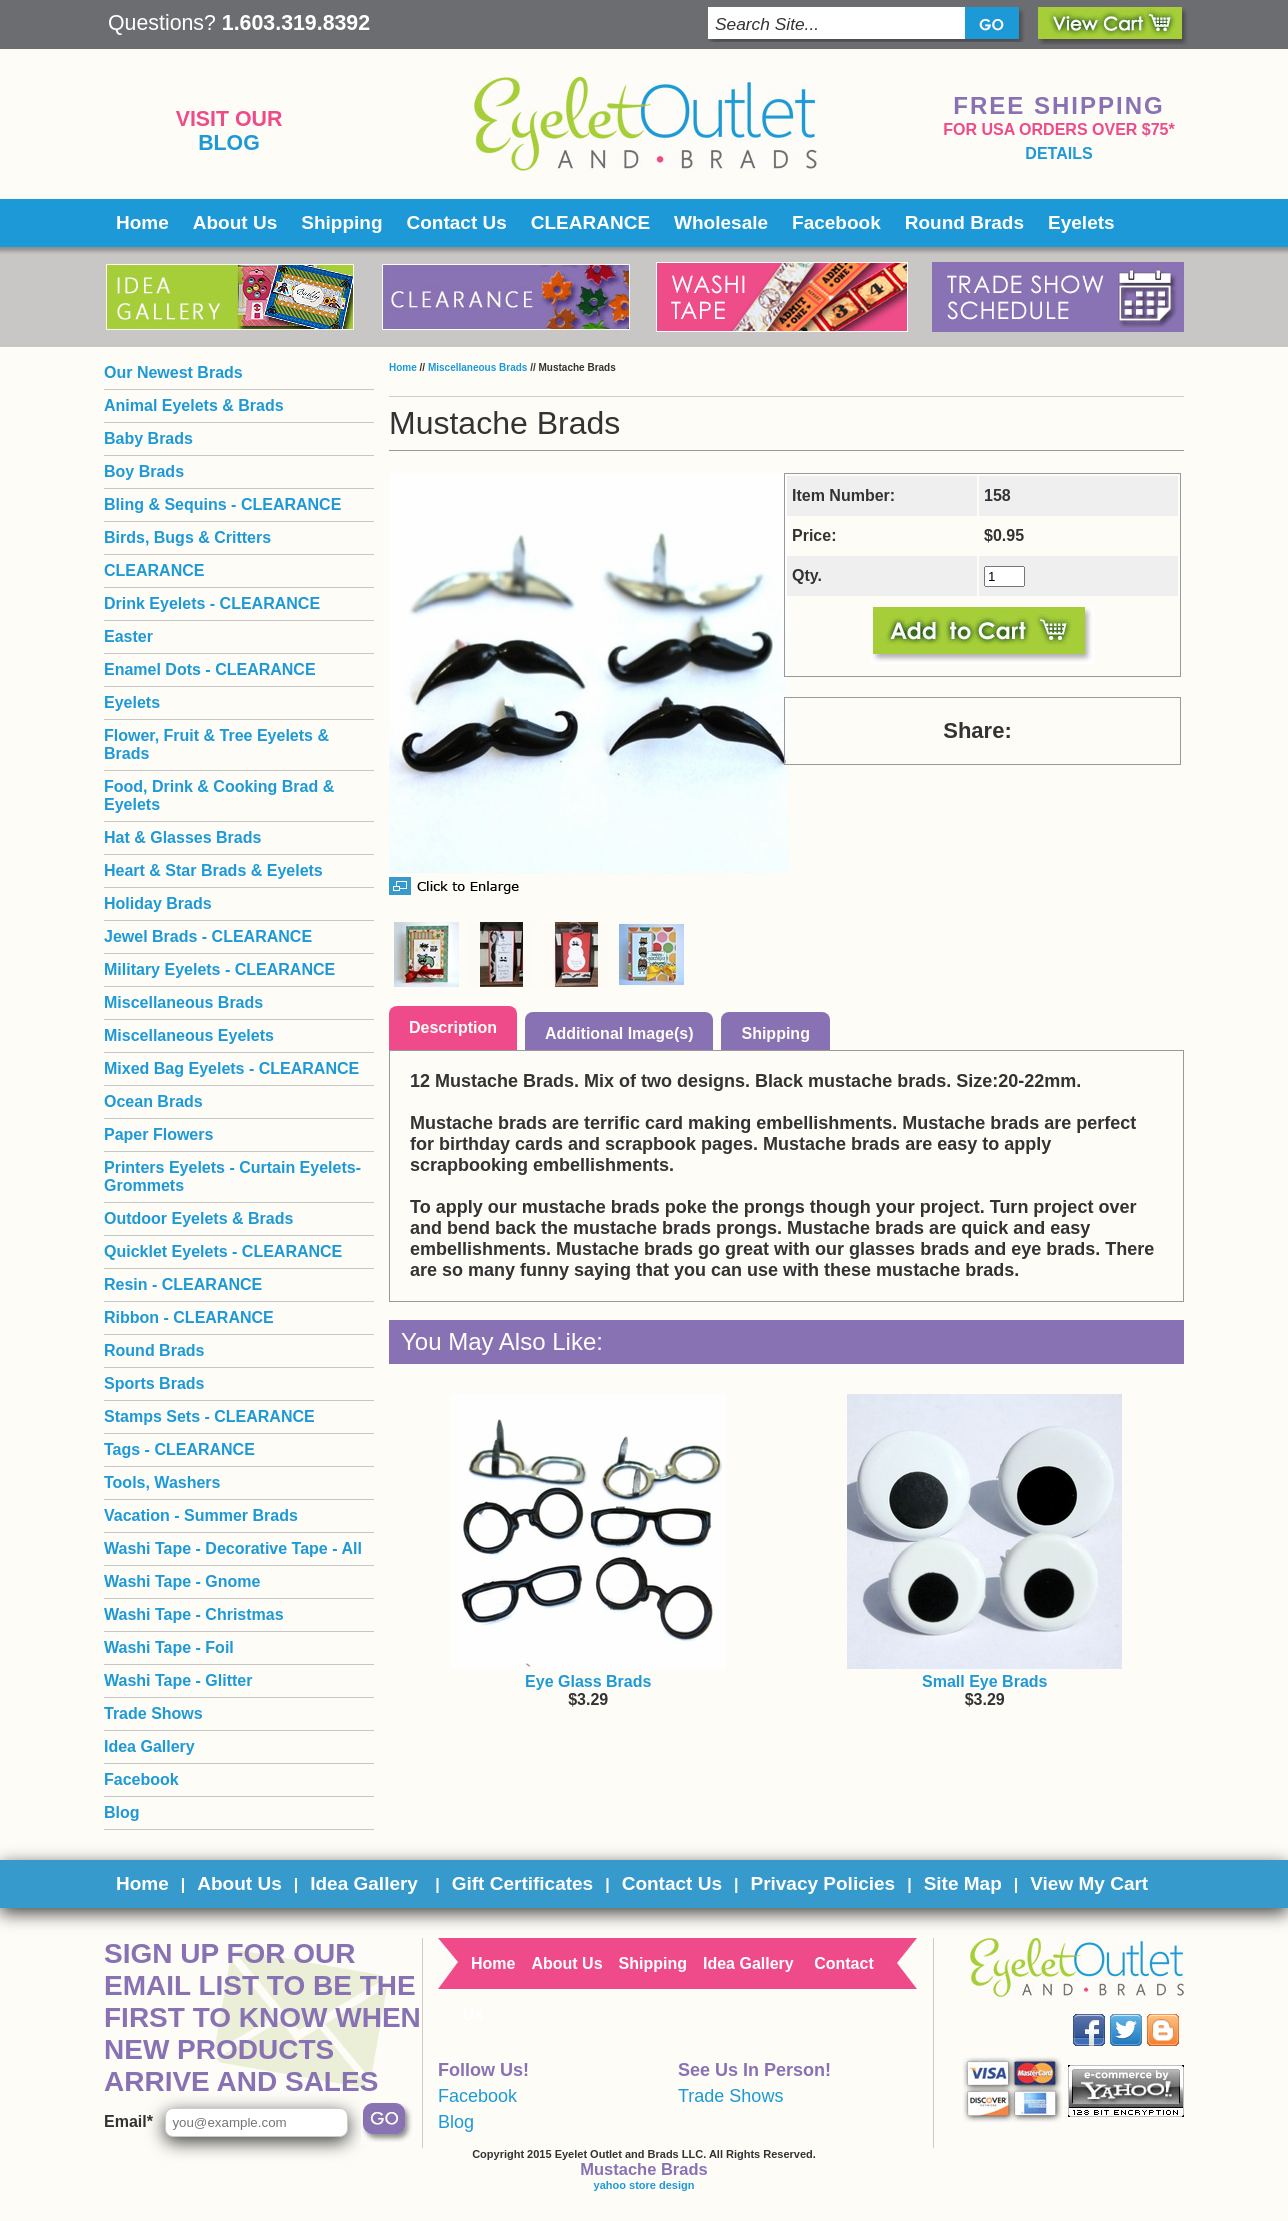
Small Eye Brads (984, 1681)
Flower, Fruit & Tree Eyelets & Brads (216, 744)
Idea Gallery (149, 1746)
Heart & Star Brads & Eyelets (213, 870)
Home (142, 222)
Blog (229, 143)
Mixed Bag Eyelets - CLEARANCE (231, 1068)
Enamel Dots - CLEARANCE (210, 669)
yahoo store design (644, 2185)
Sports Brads (154, 1383)
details (1058, 153)
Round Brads (964, 222)
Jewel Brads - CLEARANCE (208, 936)
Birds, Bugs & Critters (187, 537)
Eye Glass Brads (588, 1681)
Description (453, 1027)
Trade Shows (153, 1713)
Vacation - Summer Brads (201, 1515)
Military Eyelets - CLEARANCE (219, 969)
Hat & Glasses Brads (182, 837)
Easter (128, 636)
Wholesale (721, 222)
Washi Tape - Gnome (182, 1581)
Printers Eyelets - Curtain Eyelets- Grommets (232, 1176)
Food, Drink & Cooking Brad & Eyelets (219, 795)
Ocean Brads (153, 1101)
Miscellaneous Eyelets (189, 1035)
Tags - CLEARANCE (179, 1449)
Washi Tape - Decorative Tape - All (233, 1548)
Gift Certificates (522, 1883)
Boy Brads (144, 471)
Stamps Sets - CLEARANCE (209, 1416)
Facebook (836, 222)
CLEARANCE (590, 222)
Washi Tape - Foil (169, 1647)
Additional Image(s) (619, 1033)
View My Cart (1089, 1883)
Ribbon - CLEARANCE (189, 1317)
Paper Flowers (158, 1134)
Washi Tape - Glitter (178, 1680)
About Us (235, 222)
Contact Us (457, 222)
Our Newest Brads (173, 372)
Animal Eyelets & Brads (194, 405)
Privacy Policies (822, 1883)
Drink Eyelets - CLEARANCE (212, 603)
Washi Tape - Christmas (194, 1614)
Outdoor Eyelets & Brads (198, 1218)
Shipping (341, 222)
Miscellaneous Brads (477, 367)
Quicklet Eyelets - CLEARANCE (223, 1251)
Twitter (1140, 2014)
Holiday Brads (158, 903)
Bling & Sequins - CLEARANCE (222, 504)
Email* (128, 2121)
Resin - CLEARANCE (183, 1284)
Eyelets (1081, 222)
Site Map (963, 1883)
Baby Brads (148, 438)
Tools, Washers (162, 1482)
